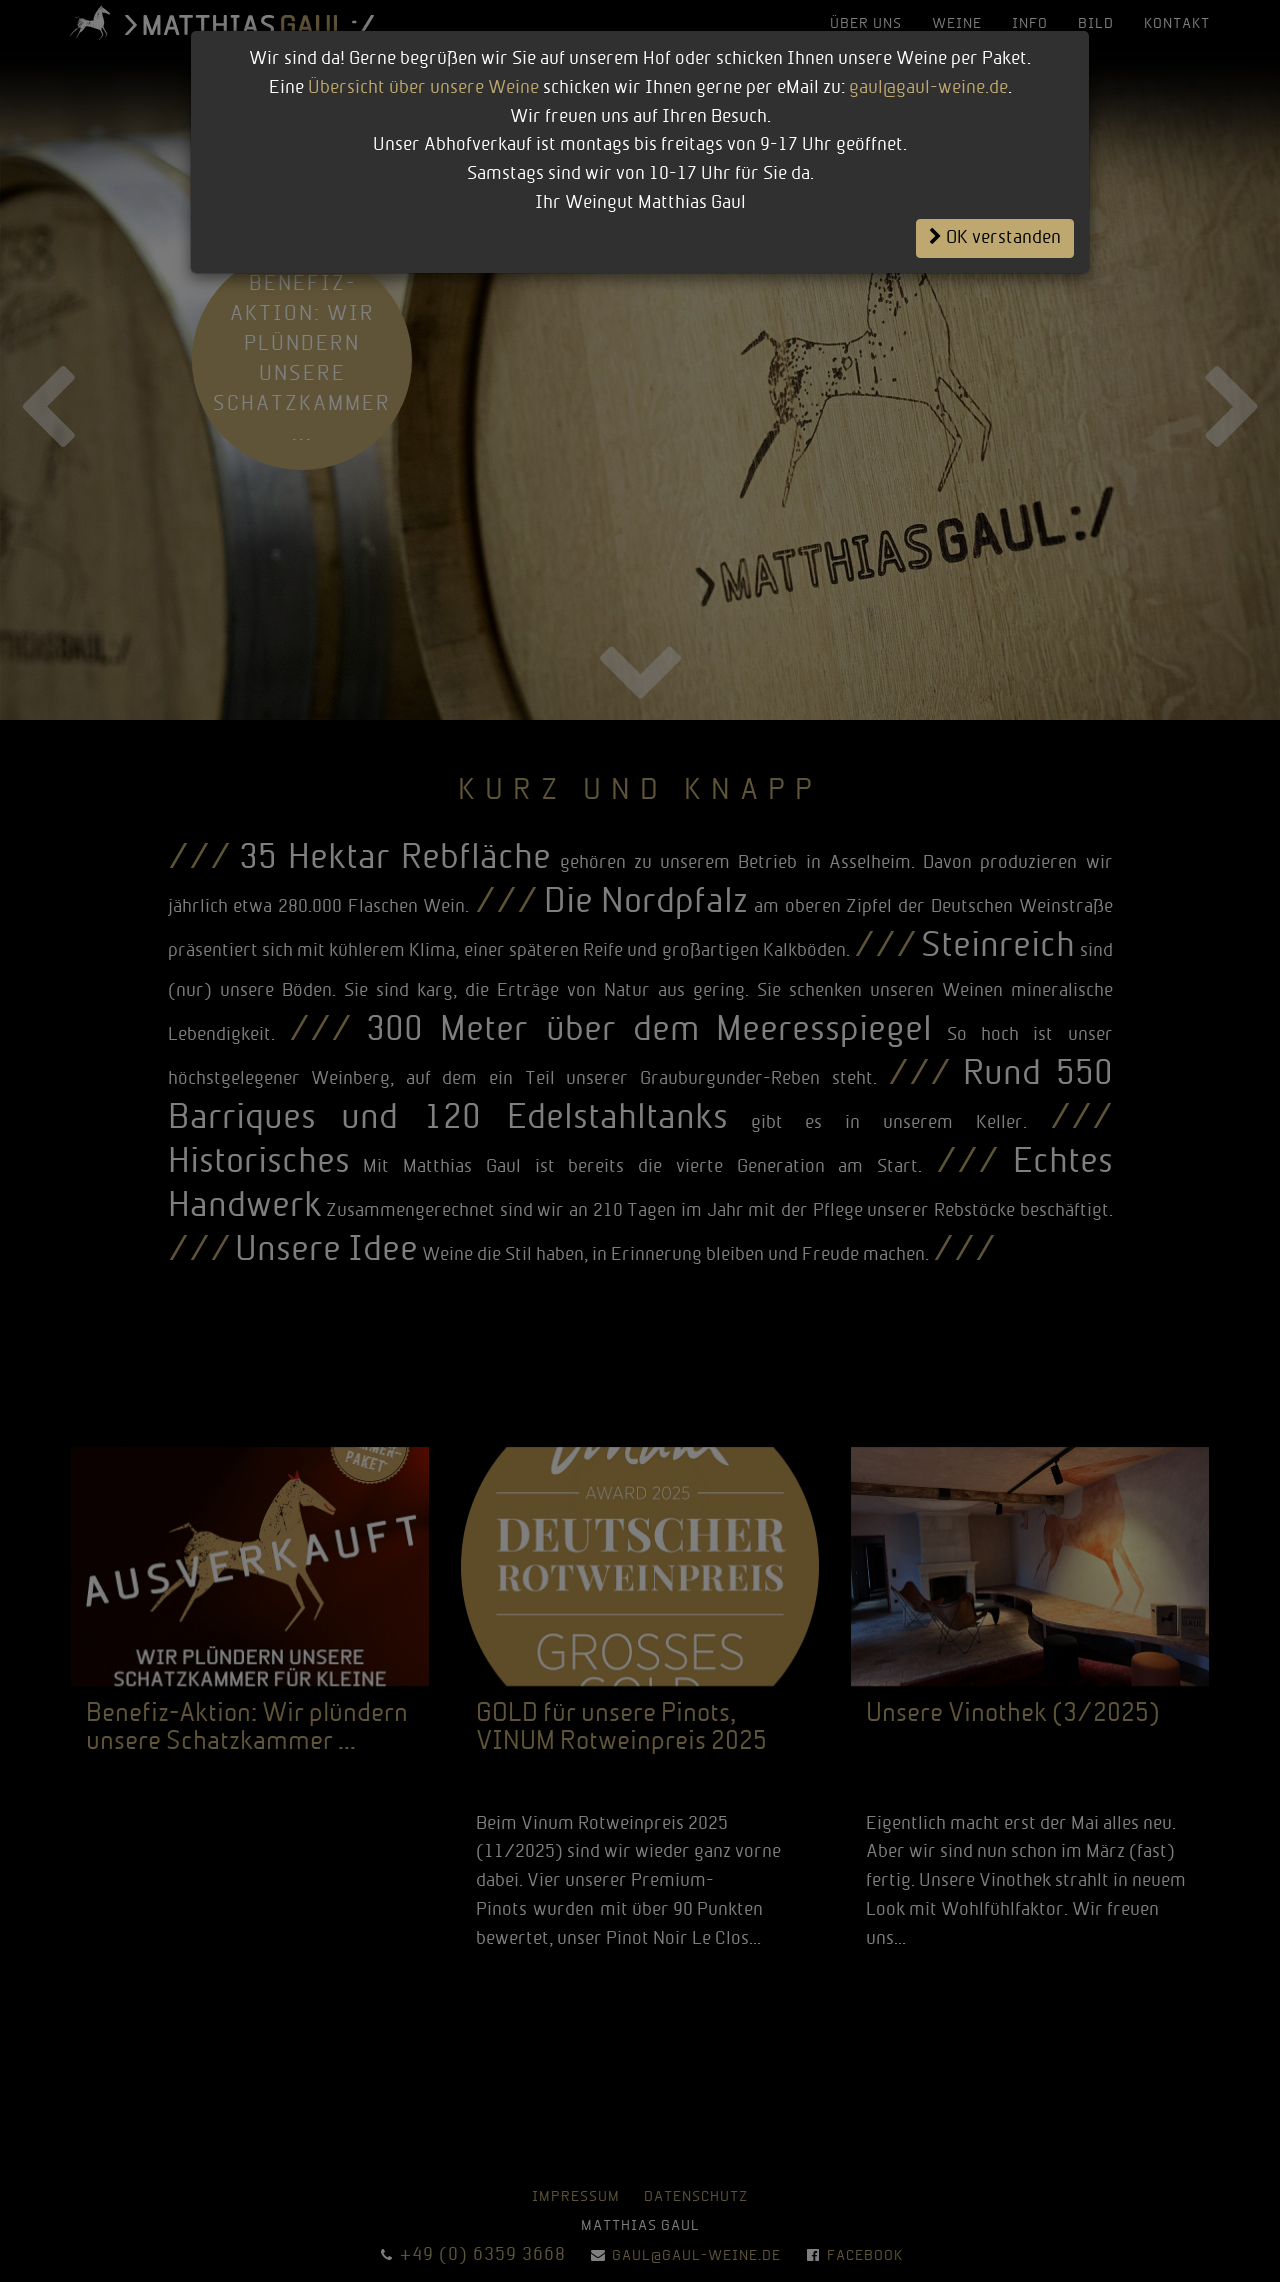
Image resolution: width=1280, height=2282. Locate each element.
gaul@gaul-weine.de (928, 88)
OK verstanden (995, 238)
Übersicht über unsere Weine (423, 88)
